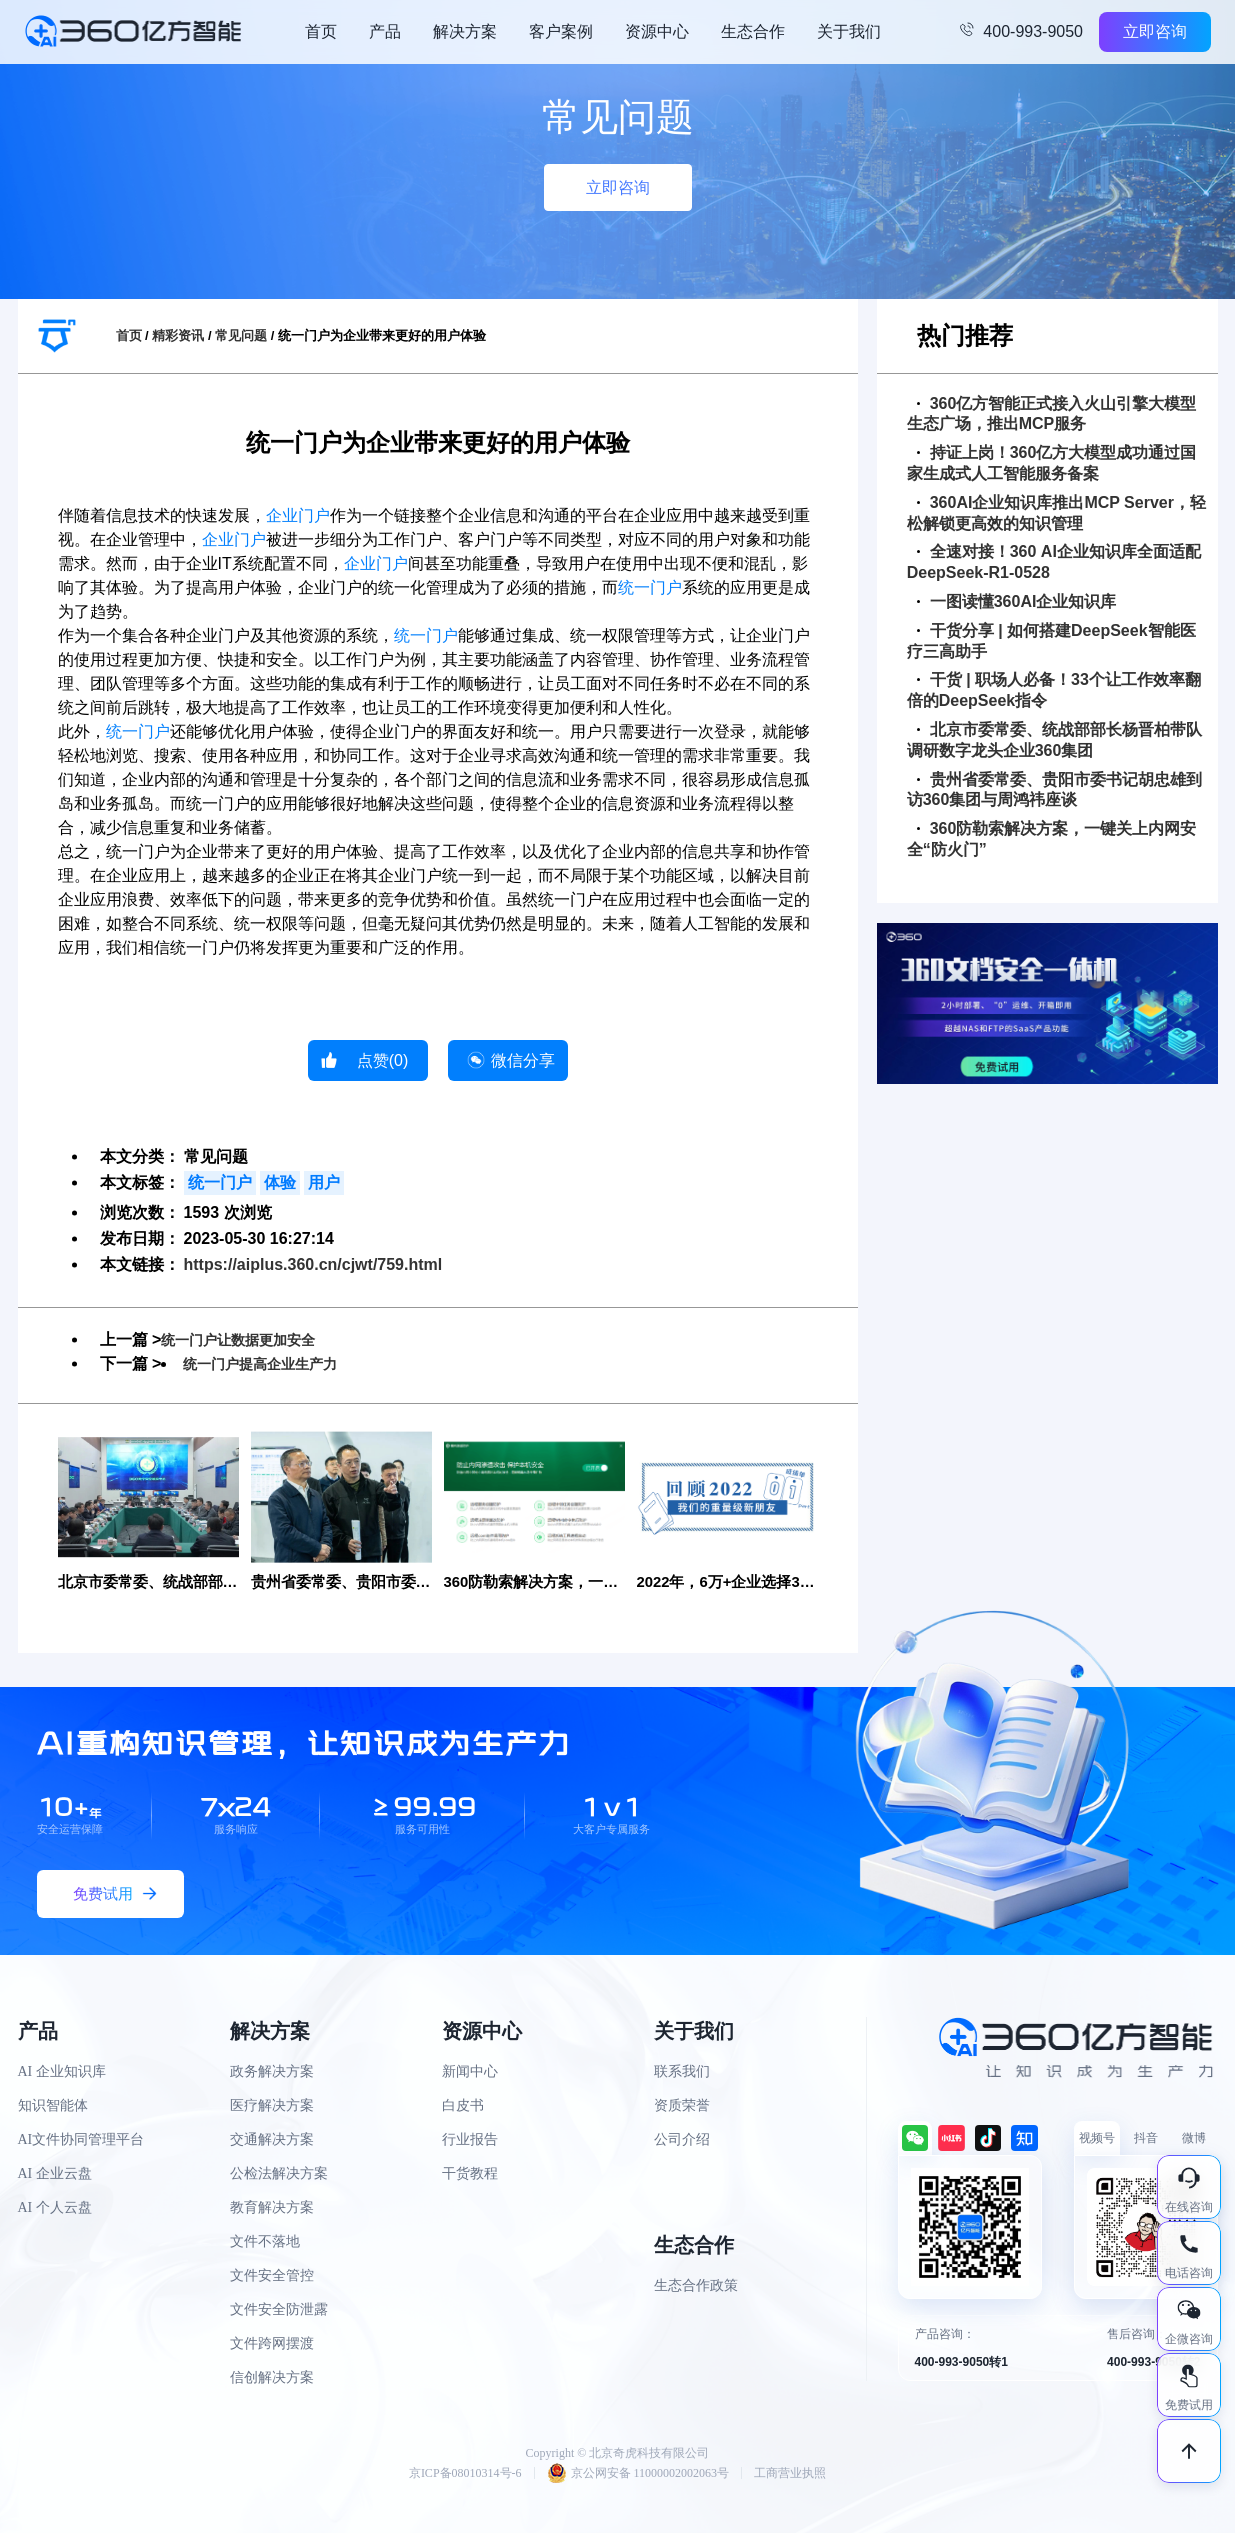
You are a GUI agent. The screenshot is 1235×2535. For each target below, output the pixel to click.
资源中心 (657, 31)
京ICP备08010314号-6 (465, 2475)
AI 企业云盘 (55, 2174)
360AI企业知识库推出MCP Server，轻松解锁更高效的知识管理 (1056, 513)
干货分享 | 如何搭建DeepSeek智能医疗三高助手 (1051, 641)
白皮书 (463, 2106)
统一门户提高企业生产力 (271, 1363)
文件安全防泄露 (279, 2310)
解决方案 (465, 31)
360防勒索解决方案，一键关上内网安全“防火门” (1052, 839)
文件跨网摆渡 (272, 2344)
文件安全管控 (272, 2276)
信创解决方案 (272, 2378)
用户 (324, 1182)
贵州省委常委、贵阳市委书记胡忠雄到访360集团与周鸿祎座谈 (1054, 790)
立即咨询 (1155, 31)
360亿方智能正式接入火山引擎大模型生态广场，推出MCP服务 (1052, 414)
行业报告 (470, 2140)
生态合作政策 (696, 2286)
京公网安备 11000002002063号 (638, 2475)
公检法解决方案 (279, 2174)
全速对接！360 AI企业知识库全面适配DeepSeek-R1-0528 (1054, 562)
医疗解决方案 (272, 2106)
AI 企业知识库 (62, 2072)
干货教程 (470, 2174)
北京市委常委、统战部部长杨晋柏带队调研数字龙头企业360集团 (1054, 740)
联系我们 (682, 2072)
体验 (280, 1182)
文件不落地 (265, 2242)
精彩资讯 (178, 335)
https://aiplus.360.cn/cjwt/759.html (313, 1264)
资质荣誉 (682, 2106)
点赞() (383, 1060)
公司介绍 (682, 2140)
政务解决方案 (272, 2072)
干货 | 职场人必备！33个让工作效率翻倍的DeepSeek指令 (1054, 690)
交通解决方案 (272, 2140)
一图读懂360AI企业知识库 (1017, 601)
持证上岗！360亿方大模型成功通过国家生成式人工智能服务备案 (1052, 463)
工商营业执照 (790, 2475)
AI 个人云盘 (55, 2208)
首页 (321, 31)
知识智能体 (53, 2106)
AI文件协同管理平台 (81, 2140)
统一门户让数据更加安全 (249, 1339)
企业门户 (298, 515)
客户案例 (561, 31)
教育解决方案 (272, 2208)
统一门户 (650, 587)
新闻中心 (470, 2072)
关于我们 (849, 31)
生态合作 (753, 31)
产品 (385, 31)
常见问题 (241, 335)
